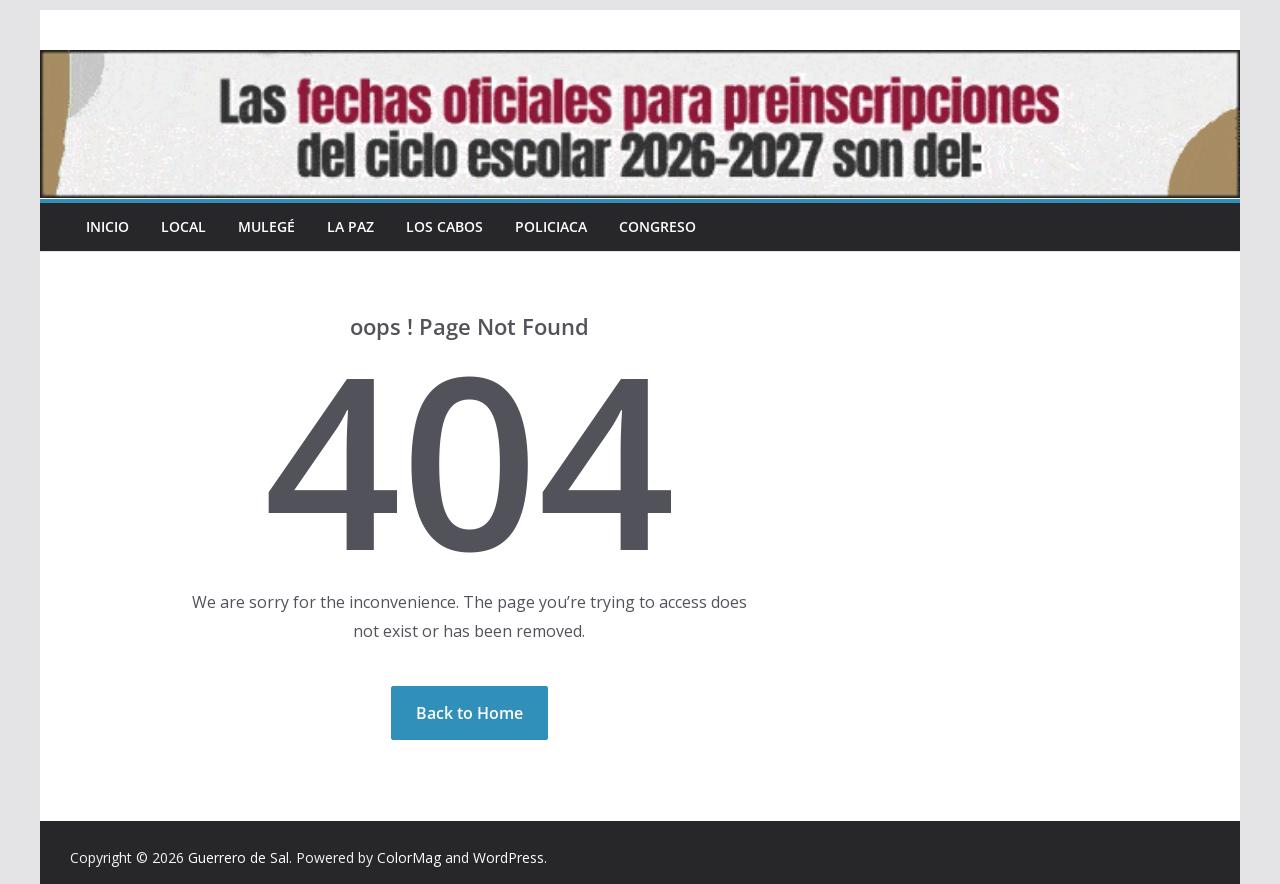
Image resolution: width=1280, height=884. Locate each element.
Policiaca (551, 226)
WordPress (508, 857)
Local (183, 226)
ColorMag (409, 857)
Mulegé (266, 226)
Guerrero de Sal (238, 857)
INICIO (107, 226)
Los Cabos (444, 226)
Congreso (657, 226)
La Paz (350, 226)
